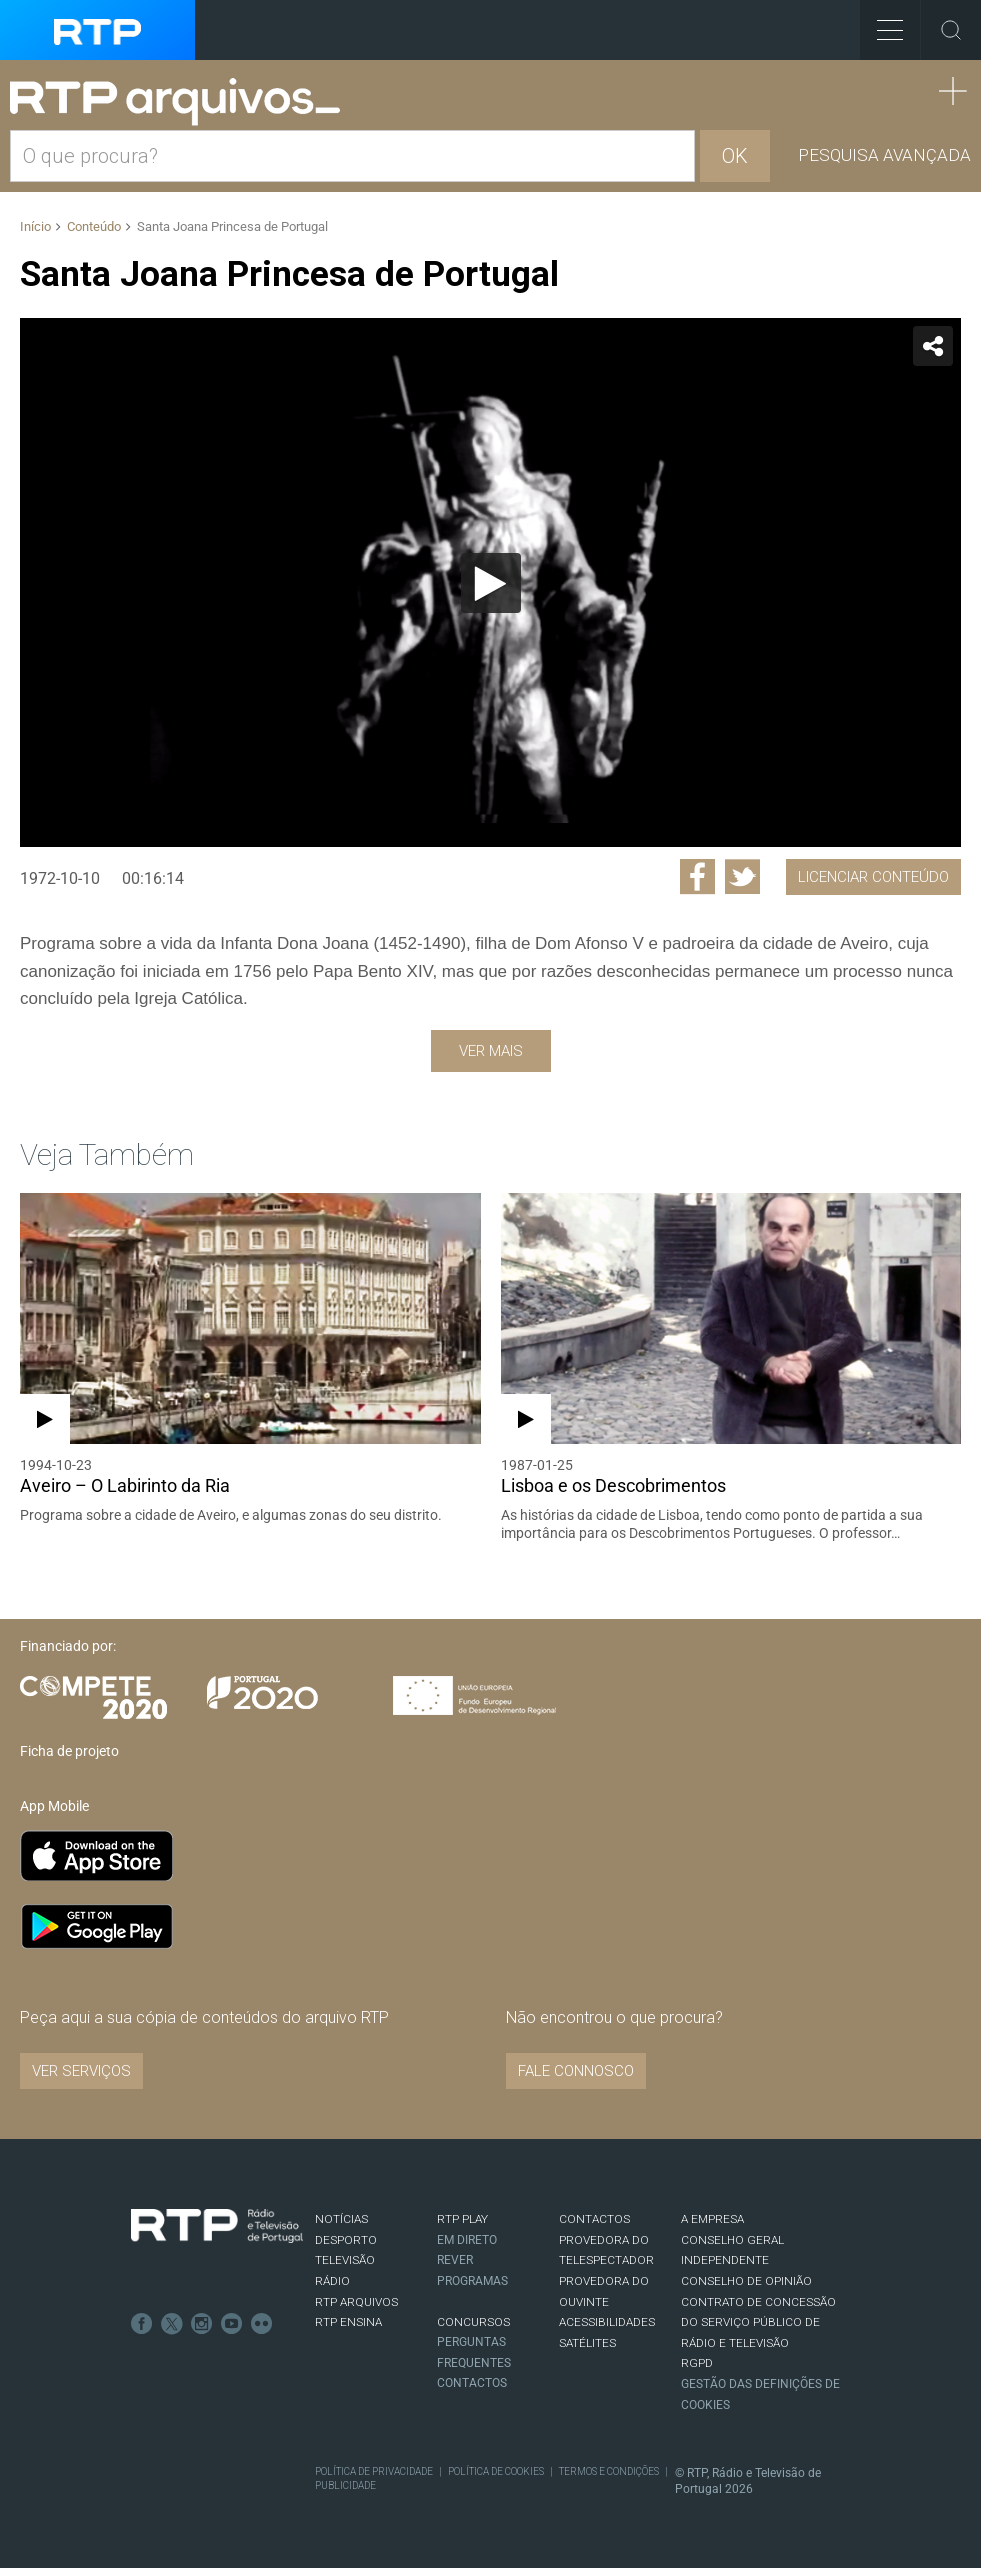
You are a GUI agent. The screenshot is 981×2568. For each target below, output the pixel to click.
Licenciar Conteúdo (873, 877)
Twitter (172, 2324)
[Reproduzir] (491, 583)
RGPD (697, 2363)
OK (735, 156)
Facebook (142, 2324)
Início (35, 226)
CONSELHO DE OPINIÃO (746, 2281)
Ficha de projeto (69, 1751)
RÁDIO (332, 2281)
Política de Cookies (496, 2471)
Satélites (587, 2343)
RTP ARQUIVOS (356, 2302)
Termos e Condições (609, 2471)
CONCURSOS (473, 2322)
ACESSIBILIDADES (607, 2322)
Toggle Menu (881, 23)
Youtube (232, 2324)
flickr (262, 2324)
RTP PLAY (462, 2219)
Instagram (202, 2324)
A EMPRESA (712, 2219)
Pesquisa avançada (884, 155)
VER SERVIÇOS (81, 2071)
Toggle (951, 30)
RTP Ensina (348, 2322)
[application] (490, 582)
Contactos (472, 2383)
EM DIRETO (467, 2240)
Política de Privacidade (374, 2471)
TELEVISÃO (345, 2260)
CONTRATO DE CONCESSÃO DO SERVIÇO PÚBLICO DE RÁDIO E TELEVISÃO (758, 2322)
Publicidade (345, 2485)
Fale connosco (576, 2071)
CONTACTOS (594, 2219)
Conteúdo (94, 226)
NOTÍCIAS (341, 2219)
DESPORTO (346, 2240)
